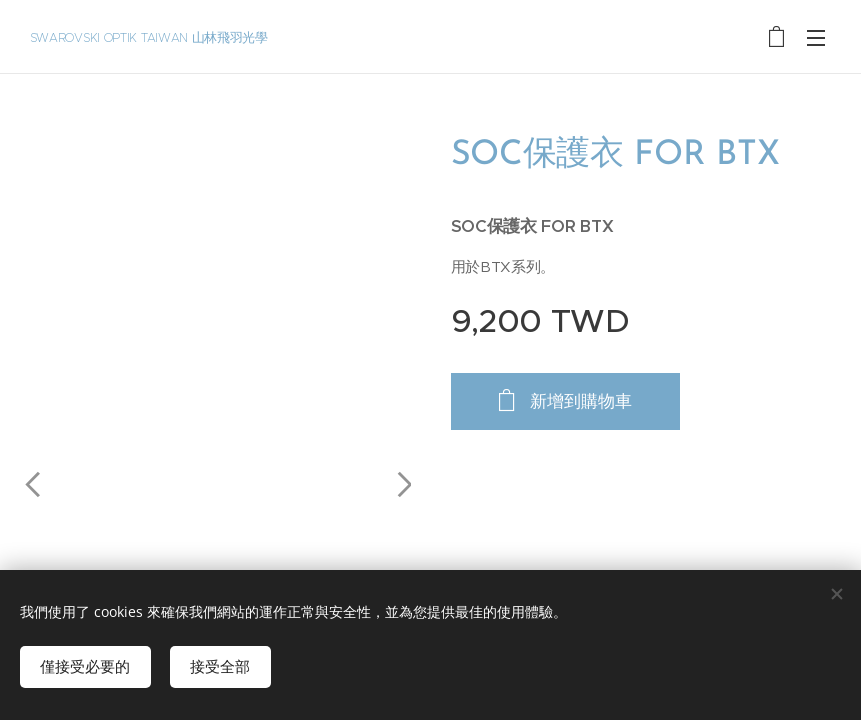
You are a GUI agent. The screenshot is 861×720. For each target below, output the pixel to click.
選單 (816, 38)
